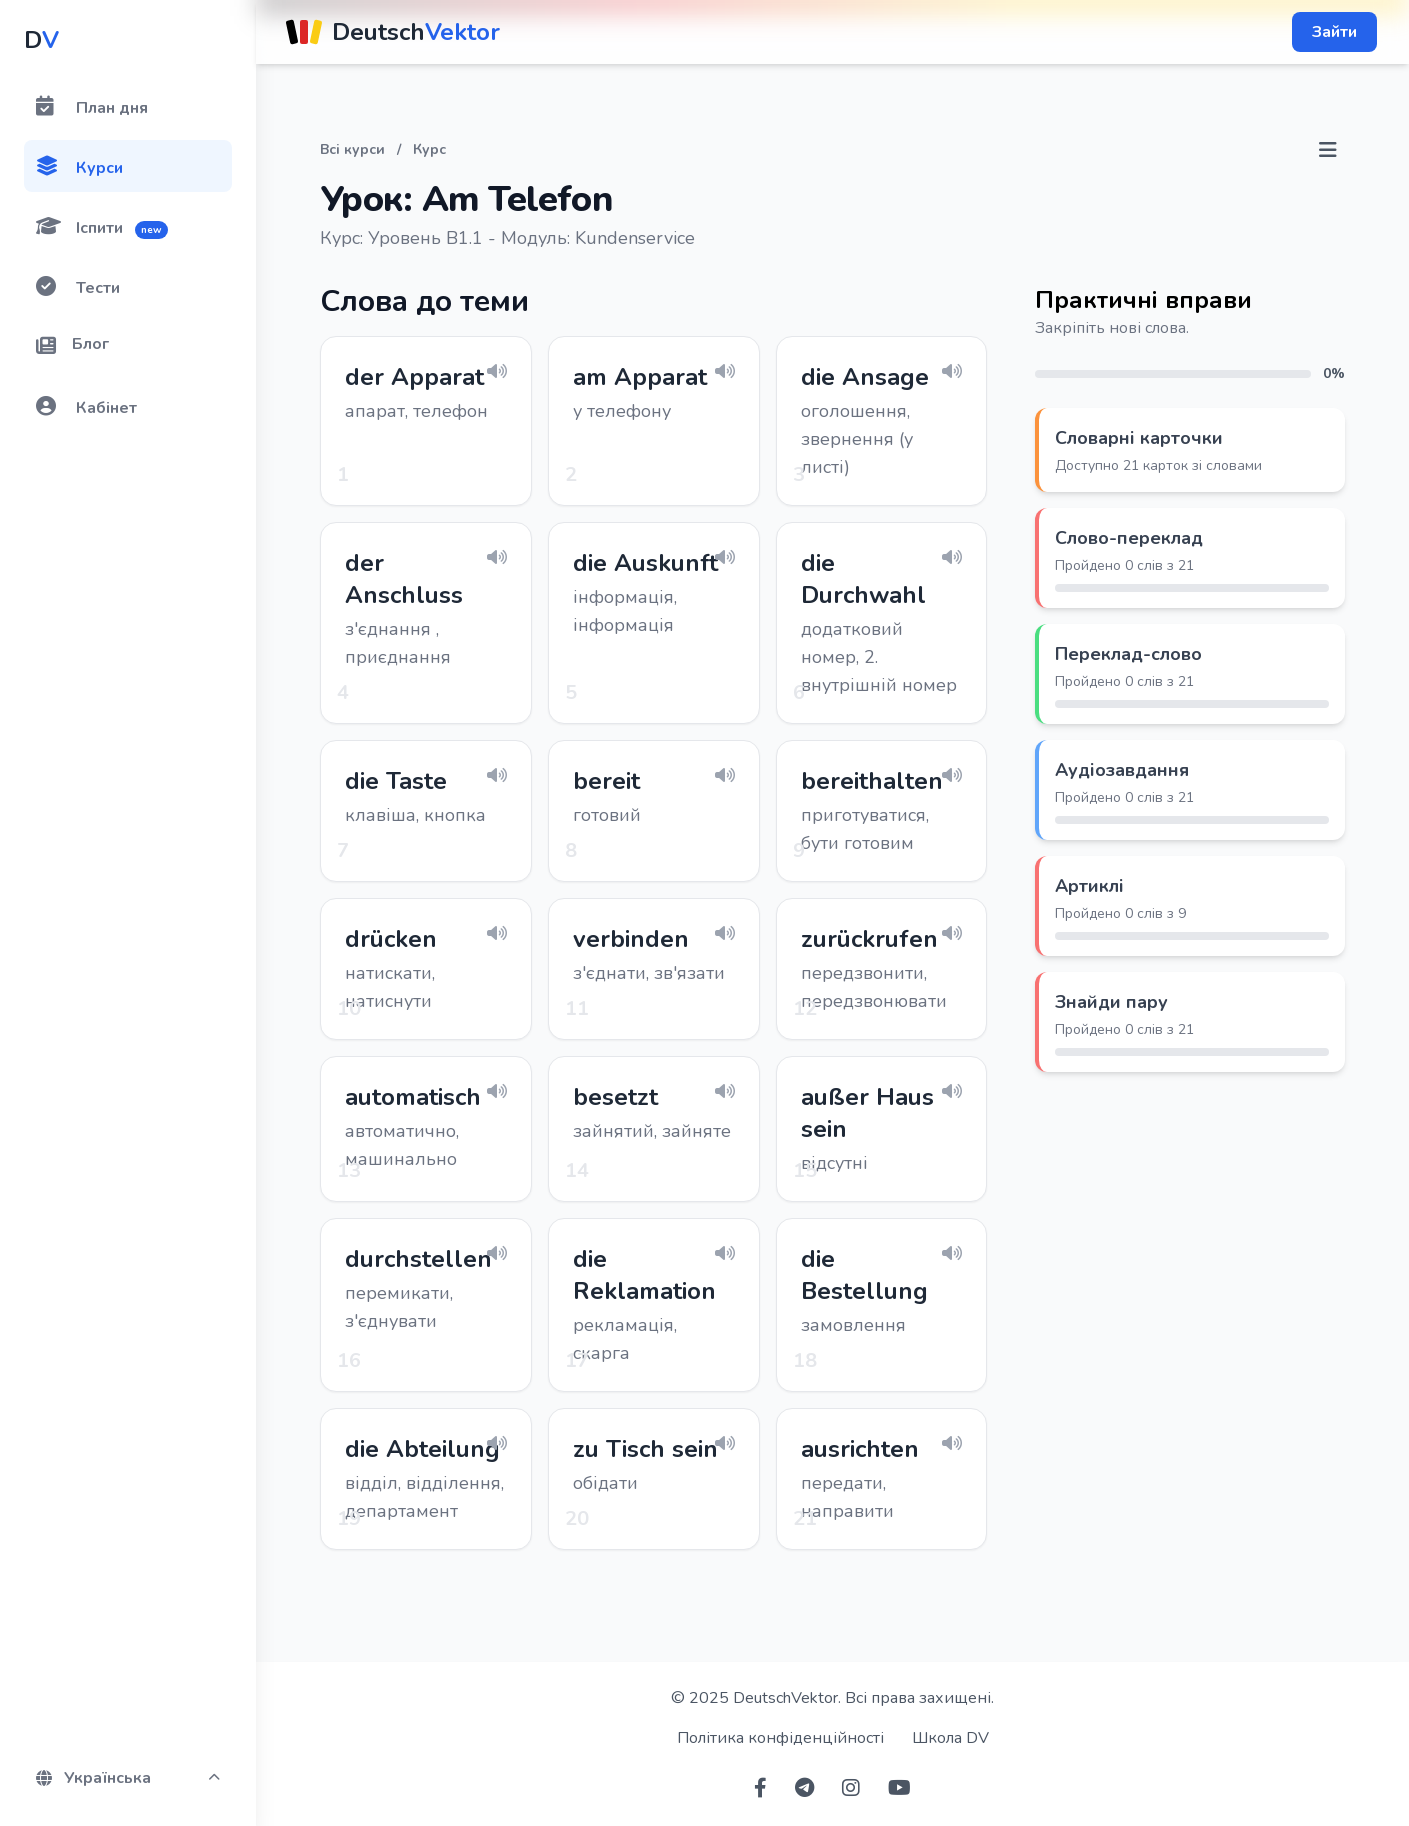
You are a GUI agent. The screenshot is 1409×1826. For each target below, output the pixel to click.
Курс (429, 149)
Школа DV (950, 1738)
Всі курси (352, 149)
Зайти (1334, 32)
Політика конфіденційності (780, 1738)
